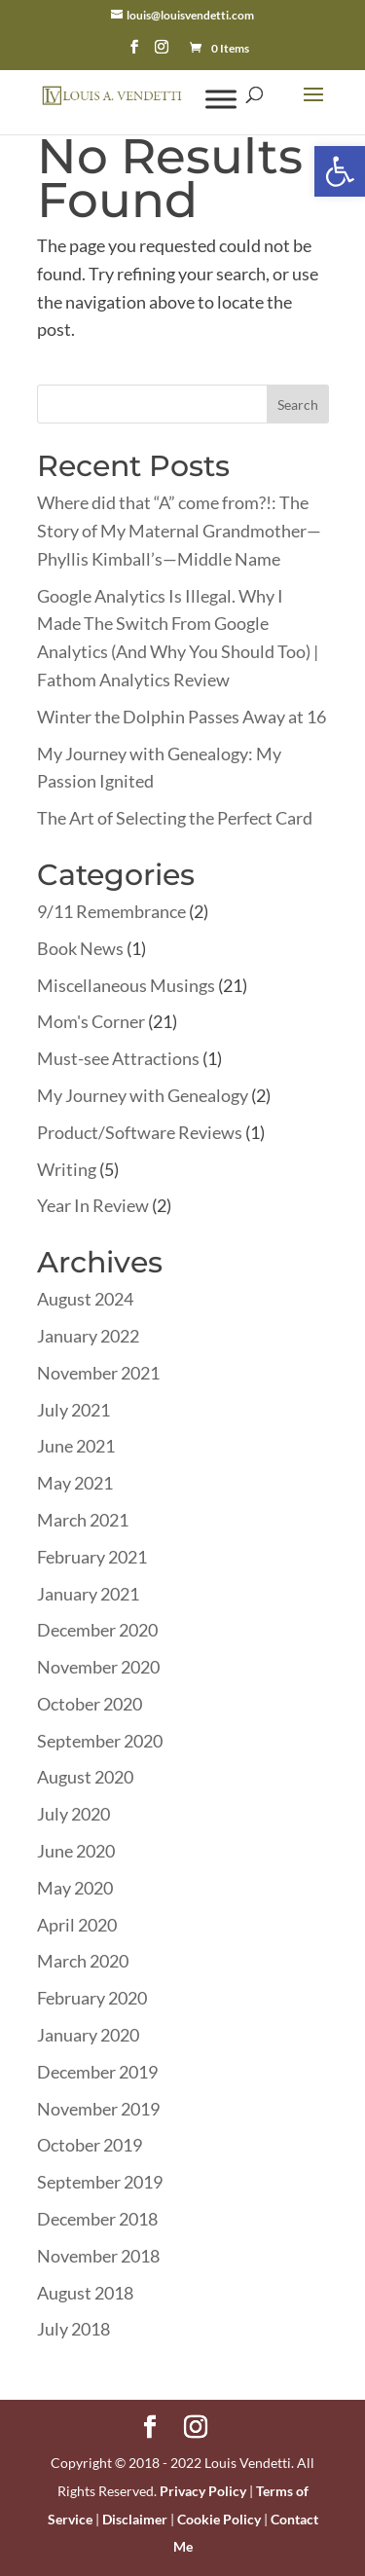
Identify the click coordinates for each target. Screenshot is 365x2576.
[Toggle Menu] (221, 99)
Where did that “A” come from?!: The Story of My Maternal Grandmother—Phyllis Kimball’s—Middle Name (179, 531)
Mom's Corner (91, 1021)
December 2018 (97, 2218)
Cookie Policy (219, 2519)
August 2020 (85, 1776)
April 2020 (77, 1924)
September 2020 (100, 1740)
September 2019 (100, 2181)
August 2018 (85, 2292)
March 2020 (82, 1960)
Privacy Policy (203, 2491)
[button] (339, 171)
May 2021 (75, 1482)
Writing (66, 1169)
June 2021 (76, 1445)
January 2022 (88, 1335)
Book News (80, 948)
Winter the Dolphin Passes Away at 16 (181, 716)
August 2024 (85, 1298)
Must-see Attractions (118, 1058)
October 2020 (89, 1703)
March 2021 (82, 1519)
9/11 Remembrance (111, 911)
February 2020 (92, 1997)
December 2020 (97, 1629)
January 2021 (88, 1593)
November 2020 (98, 1666)
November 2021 (98, 1372)
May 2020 (75, 1887)
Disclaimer (134, 2519)
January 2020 (88, 2034)
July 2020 (73, 1813)
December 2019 (97, 2071)
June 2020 (76, 1850)
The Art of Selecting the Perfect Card (174, 817)
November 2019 (98, 2108)
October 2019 (89, 2144)
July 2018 (73, 2328)
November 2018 (98, 2255)
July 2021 (73, 1409)
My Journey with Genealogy (142, 1095)
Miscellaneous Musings (126, 985)
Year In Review (93, 1205)
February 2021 (92, 1556)
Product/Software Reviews (139, 1132)
